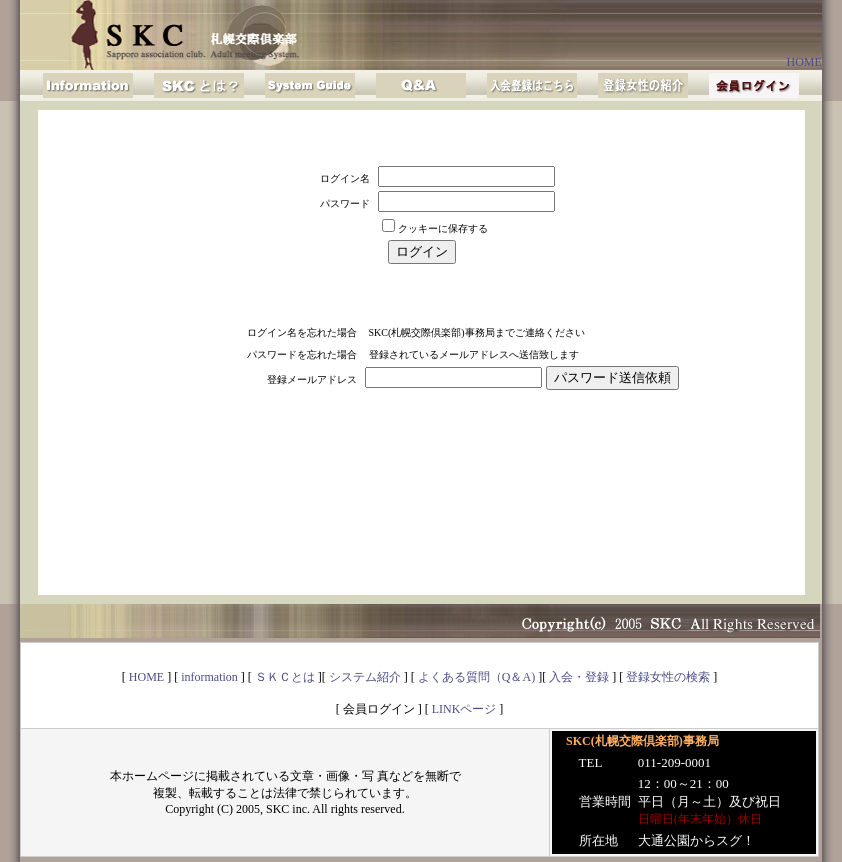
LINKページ (464, 709)
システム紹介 (365, 677)
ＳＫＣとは (285, 677)
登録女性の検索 (668, 677)
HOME (803, 62)
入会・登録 (579, 677)
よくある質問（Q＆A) (476, 677)
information (209, 677)
